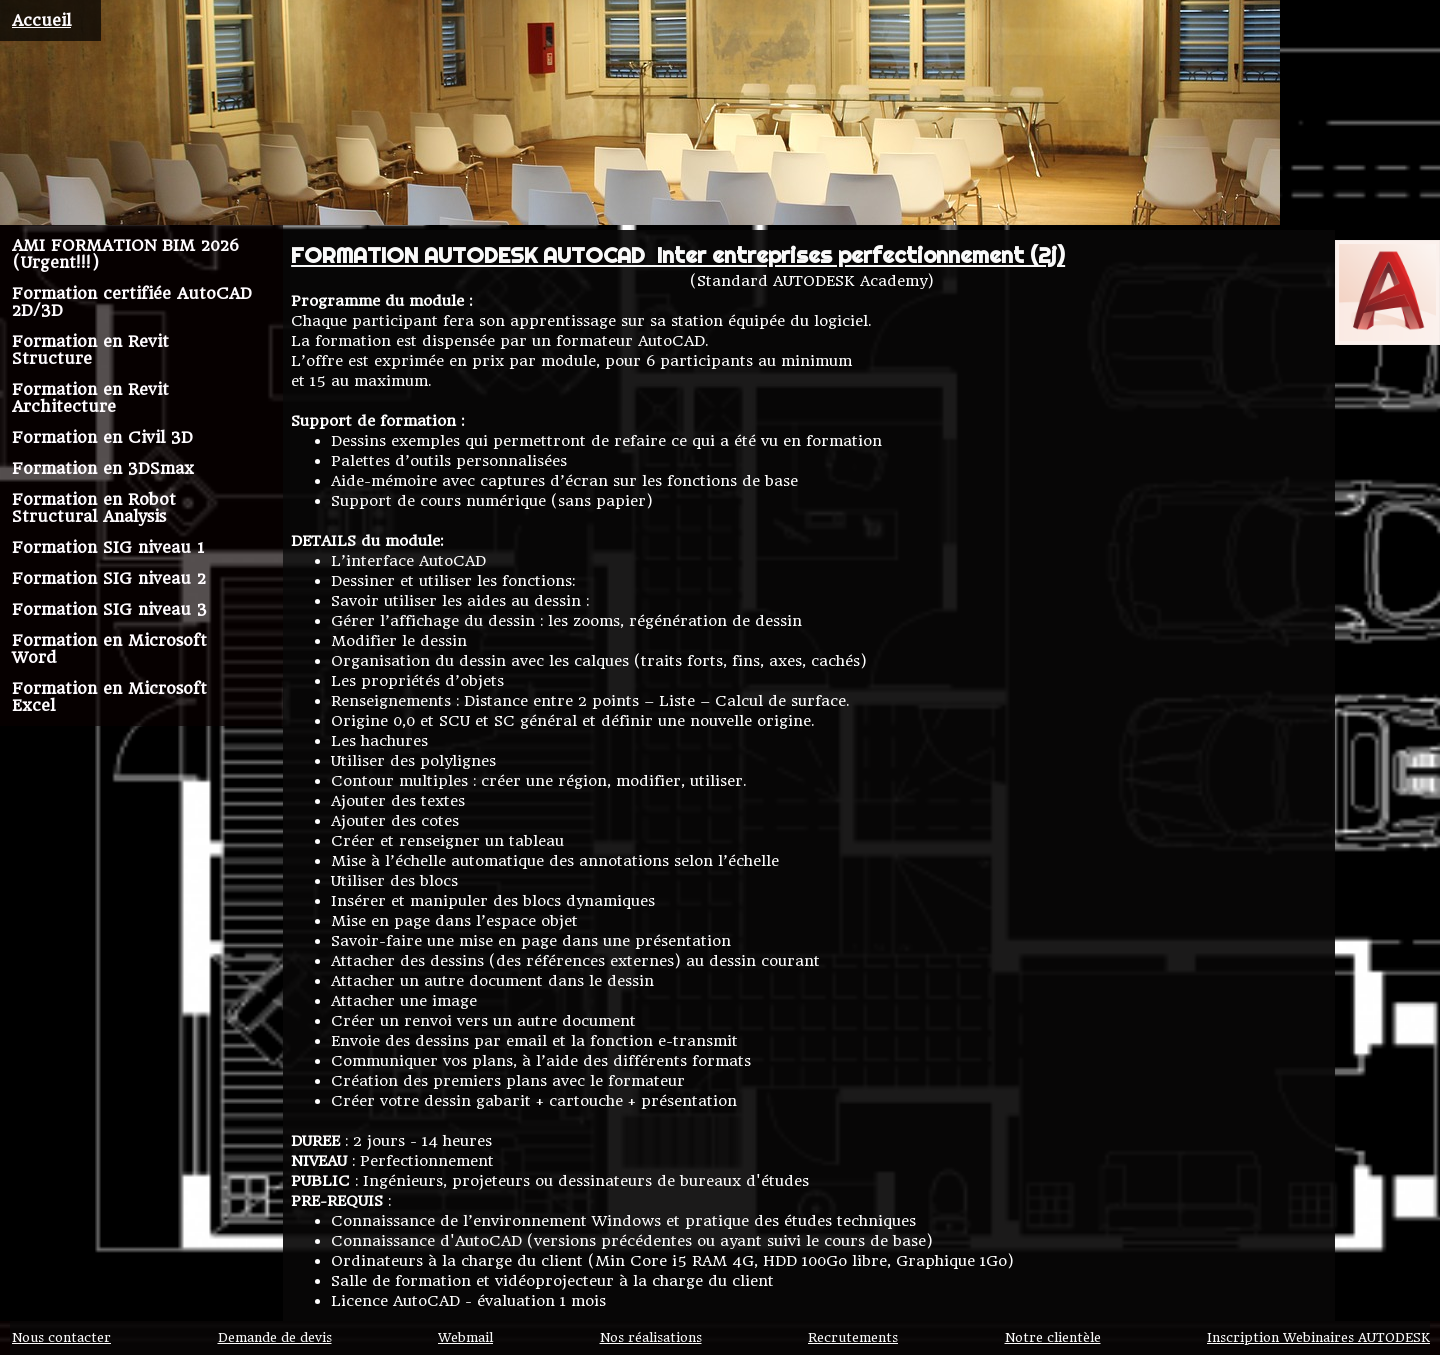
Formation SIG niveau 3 (109, 609)
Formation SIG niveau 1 (108, 547)
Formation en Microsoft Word (109, 649)
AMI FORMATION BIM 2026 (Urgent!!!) (125, 254)
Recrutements (853, 1338)
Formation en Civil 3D (102, 437)
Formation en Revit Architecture (90, 398)
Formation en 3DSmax (103, 468)
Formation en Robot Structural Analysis (94, 508)
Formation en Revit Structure (90, 350)
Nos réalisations (651, 1338)
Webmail (465, 1338)
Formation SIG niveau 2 (109, 578)
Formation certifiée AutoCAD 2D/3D (132, 302)
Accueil (41, 20)
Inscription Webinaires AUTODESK (1318, 1338)
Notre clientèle (1053, 1338)
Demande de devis (275, 1338)
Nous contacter (61, 1338)
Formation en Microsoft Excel (109, 697)
